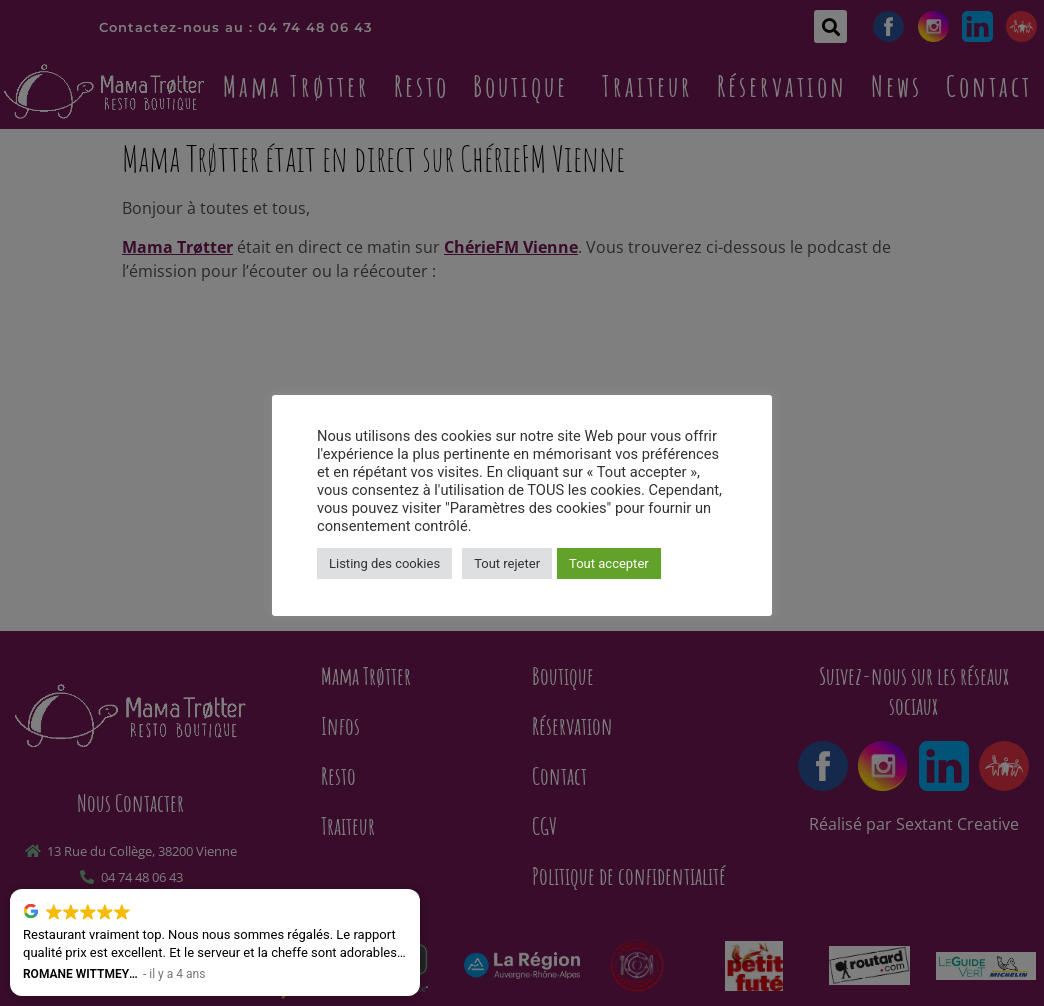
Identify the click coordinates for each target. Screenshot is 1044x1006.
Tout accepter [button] (609, 563)
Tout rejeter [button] (507, 563)
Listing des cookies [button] (384, 563)
